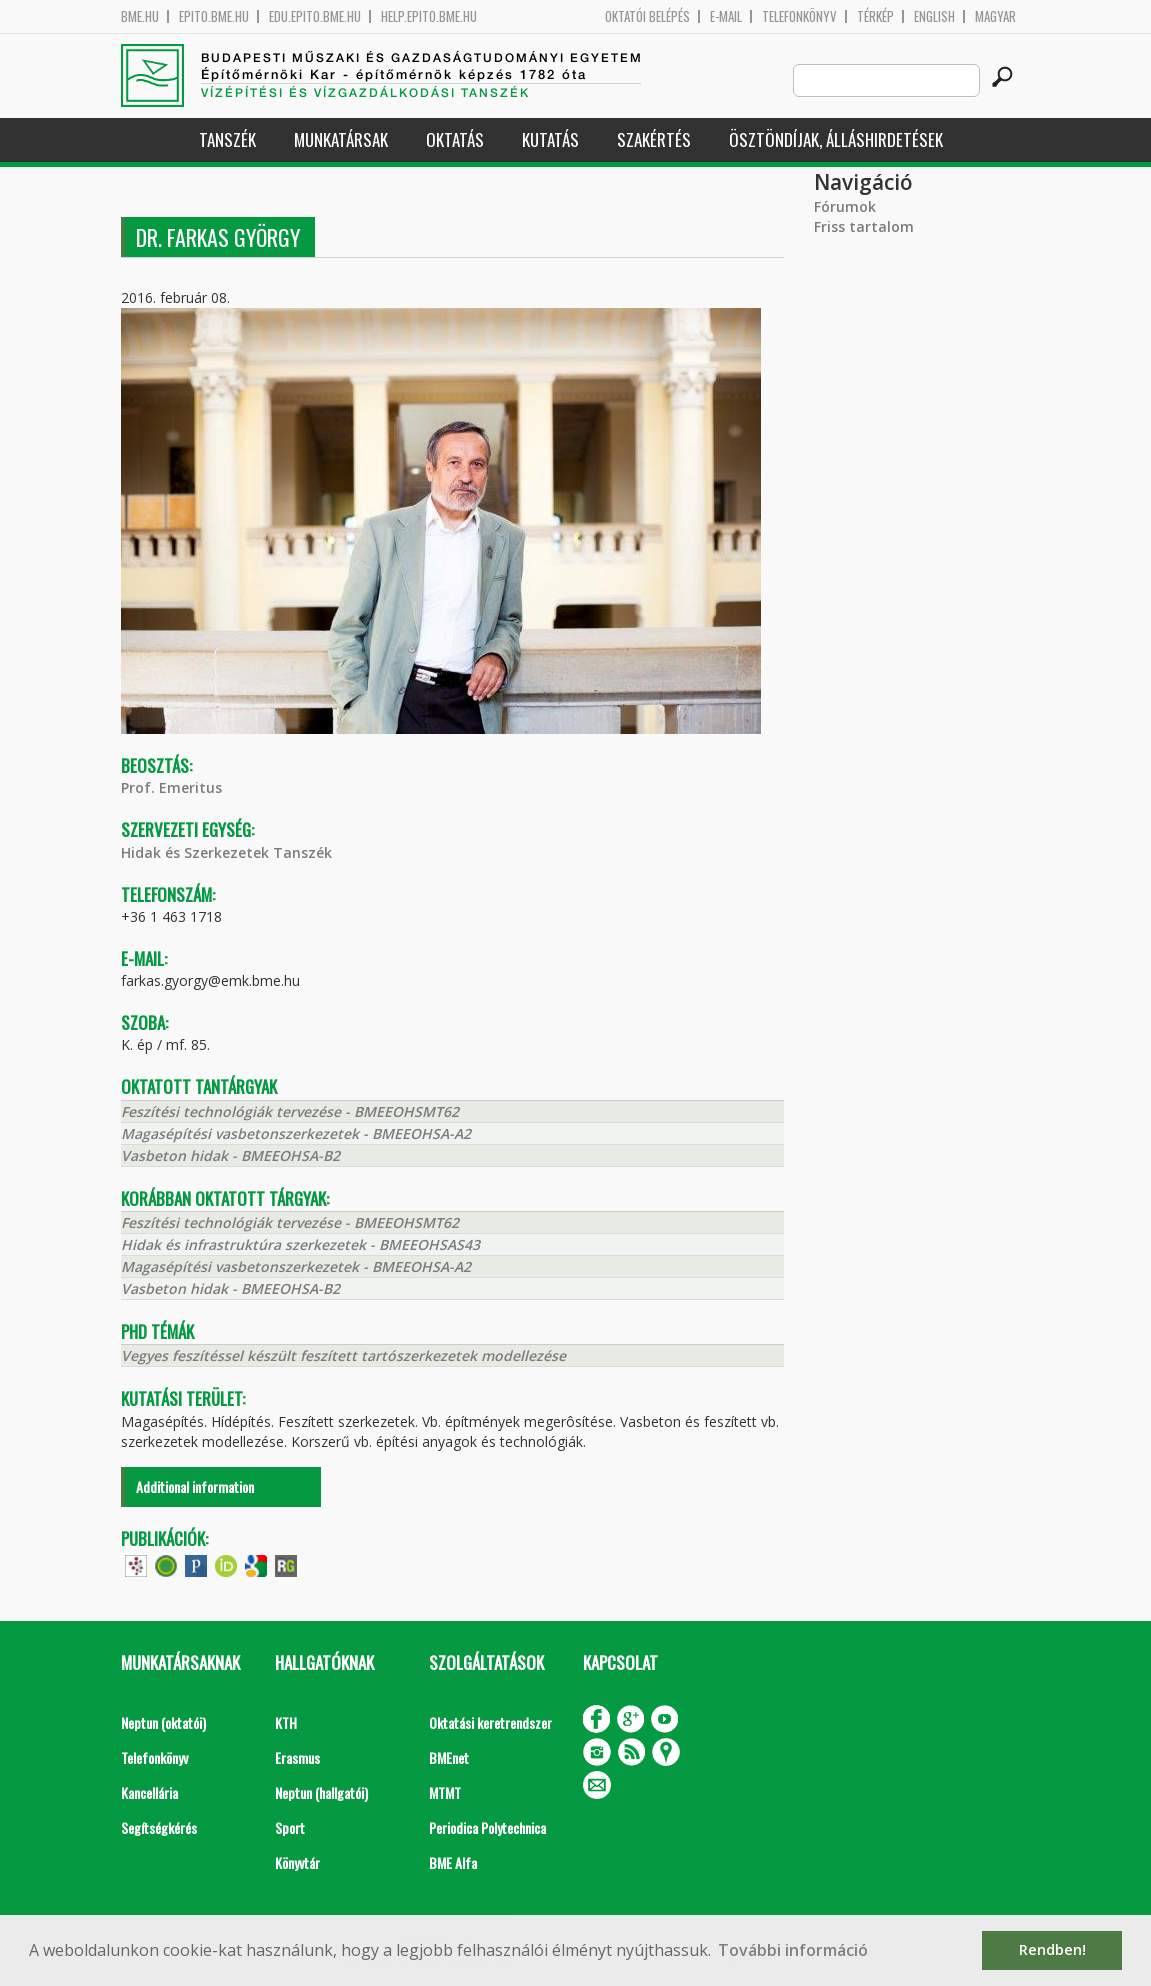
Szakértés (654, 139)
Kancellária (149, 1792)
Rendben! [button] (1052, 1949)
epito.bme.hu (214, 16)
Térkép (875, 16)
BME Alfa (453, 1862)
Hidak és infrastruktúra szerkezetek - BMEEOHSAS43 (300, 1244)
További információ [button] (793, 1950)
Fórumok (845, 206)
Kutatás (550, 139)
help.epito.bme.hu (429, 16)
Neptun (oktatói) (163, 1722)
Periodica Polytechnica (487, 1827)
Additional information (195, 1486)
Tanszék (227, 139)
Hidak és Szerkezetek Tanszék (226, 852)
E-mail (726, 16)
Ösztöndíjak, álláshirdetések (836, 139)
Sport (290, 1827)
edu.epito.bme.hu (315, 16)
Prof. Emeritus (171, 787)
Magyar (995, 16)
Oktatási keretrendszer (490, 1722)
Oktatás (455, 139)
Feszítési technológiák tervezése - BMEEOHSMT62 (290, 1111)
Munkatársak (341, 139)
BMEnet (449, 1757)
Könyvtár (297, 1862)
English (934, 16)
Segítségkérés (159, 1827)
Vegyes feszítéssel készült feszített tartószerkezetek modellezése (343, 1355)
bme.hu (140, 16)
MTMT (445, 1792)
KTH (286, 1722)
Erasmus (297, 1757)
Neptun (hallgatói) (321, 1792)
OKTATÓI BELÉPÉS (647, 16)
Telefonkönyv (799, 16)
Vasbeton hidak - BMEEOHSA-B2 (230, 1155)
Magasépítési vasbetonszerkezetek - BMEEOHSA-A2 (296, 1133)
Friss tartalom (864, 226)
